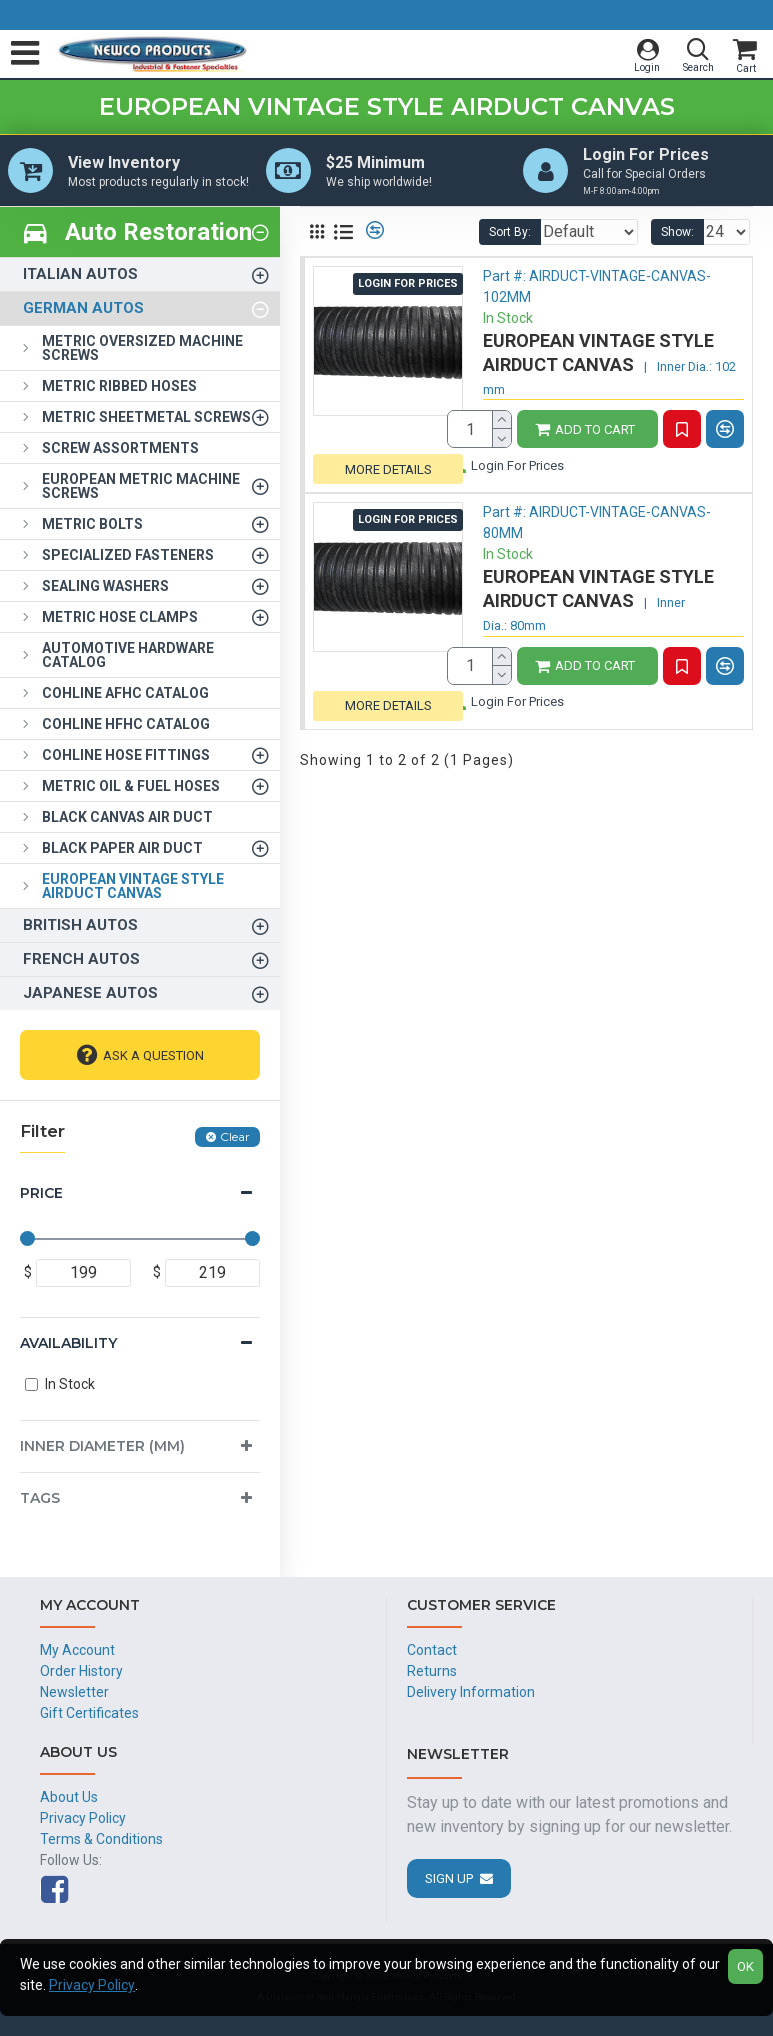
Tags (40, 1502)
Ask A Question (153, 1059)
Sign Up (449, 1878)
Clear (235, 1140)
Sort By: (459, 236)
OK (745, 1966)
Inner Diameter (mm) (102, 1450)
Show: (677, 236)
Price (41, 1197)
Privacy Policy (92, 1985)
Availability (68, 1347)
